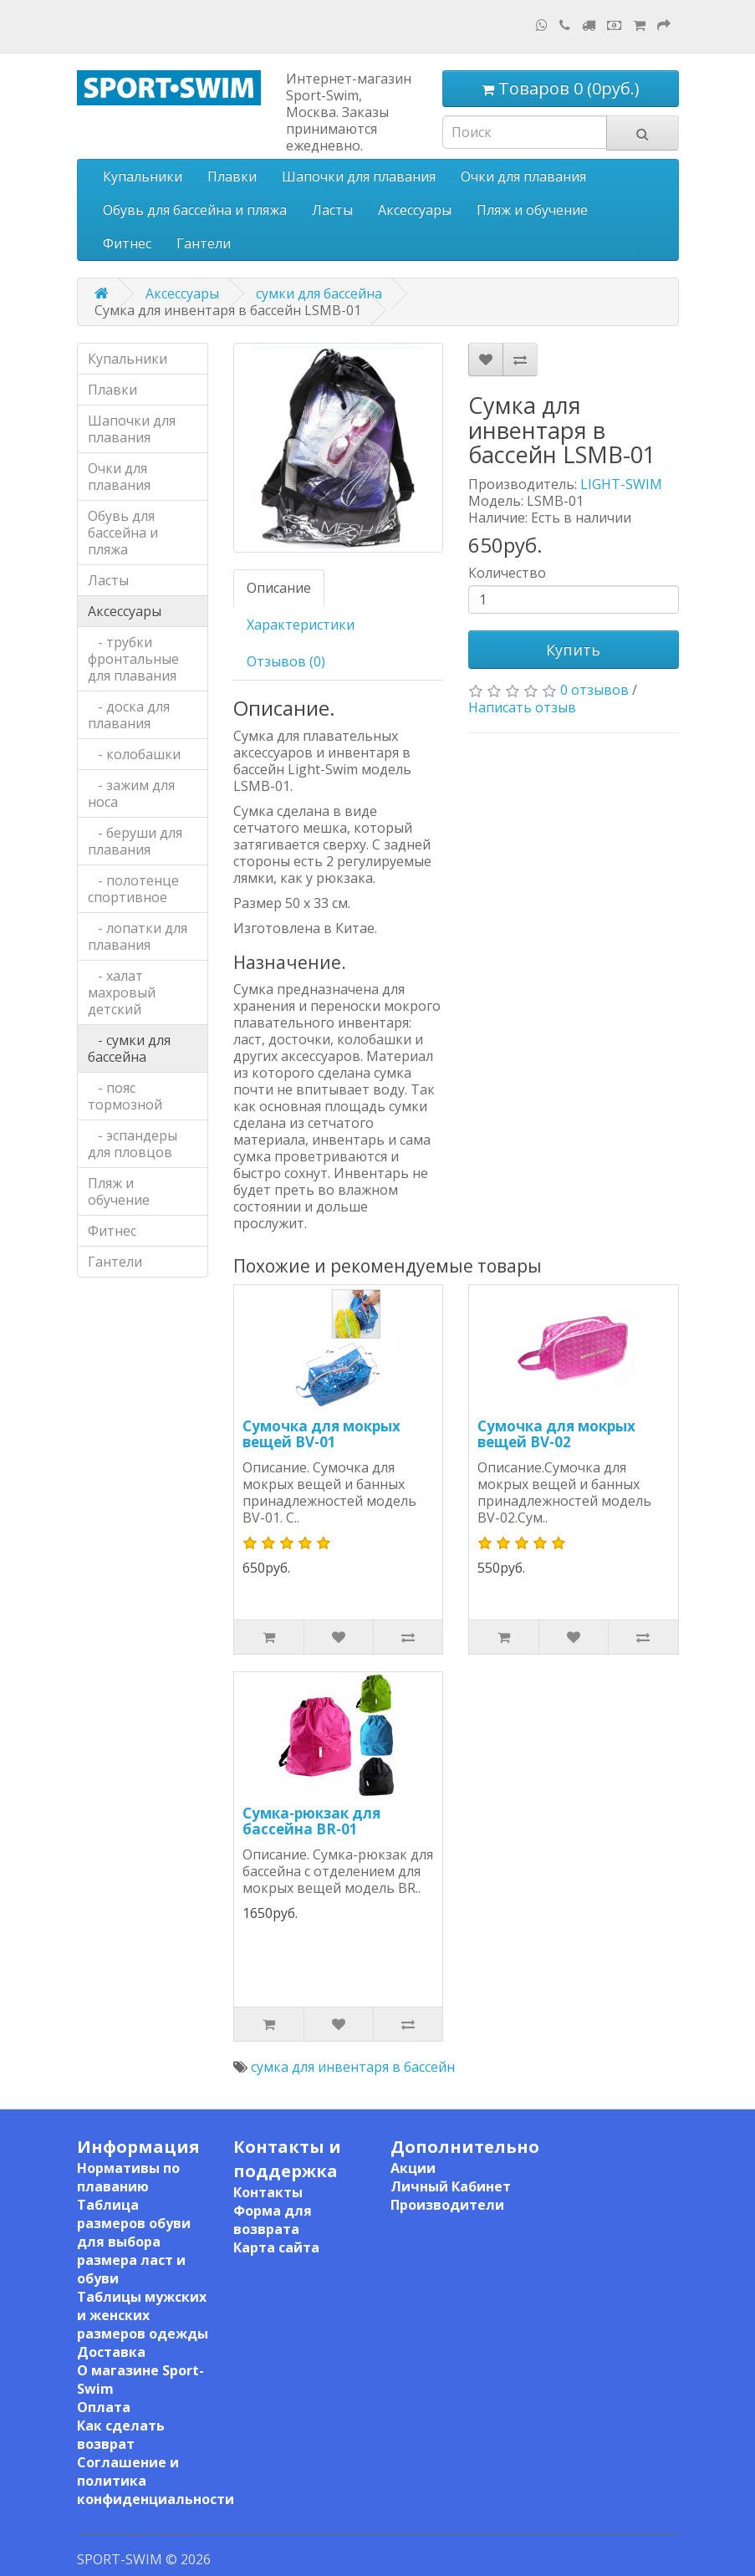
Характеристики (301, 624)
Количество (507, 572)
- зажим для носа (131, 793)
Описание (279, 588)
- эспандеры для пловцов (132, 1143)
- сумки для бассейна (129, 1048)
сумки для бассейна (319, 293)
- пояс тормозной (125, 1096)
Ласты (332, 210)
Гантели (203, 243)
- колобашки (134, 754)
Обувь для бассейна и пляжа (195, 210)
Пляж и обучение (532, 210)
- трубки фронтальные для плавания (133, 659)
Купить (573, 650)
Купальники (142, 176)
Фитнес (127, 243)
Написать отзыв (522, 707)
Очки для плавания (523, 176)
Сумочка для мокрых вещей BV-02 (556, 1433)
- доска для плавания (129, 714)
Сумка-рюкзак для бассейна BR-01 (311, 1821)
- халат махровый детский (122, 992)
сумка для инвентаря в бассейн (353, 2067)
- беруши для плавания (135, 841)
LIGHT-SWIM (621, 484)
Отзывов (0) (286, 661)
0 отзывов (594, 690)
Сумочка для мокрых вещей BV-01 (321, 1433)
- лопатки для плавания (137, 936)
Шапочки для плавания (359, 176)
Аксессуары (414, 210)
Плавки (232, 176)
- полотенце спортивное (133, 888)
